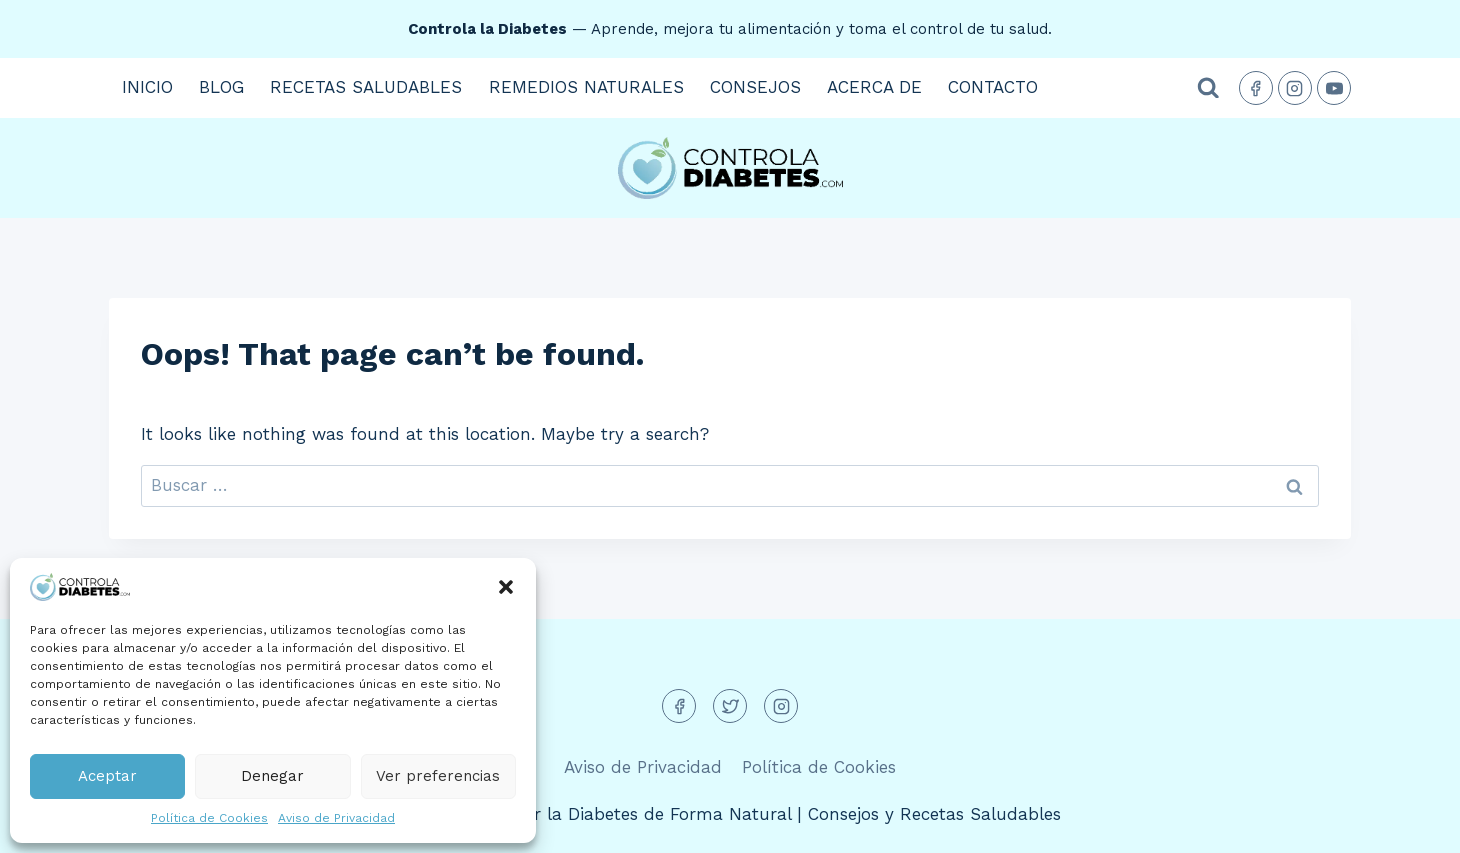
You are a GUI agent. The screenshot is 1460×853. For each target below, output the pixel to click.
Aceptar (107, 776)
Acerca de (874, 87)
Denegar (272, 776)
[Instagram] (1295, 88)
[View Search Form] (1208, 88)
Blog (221, 87)
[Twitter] (730, 706)
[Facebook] (1256, 88)
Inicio (147, 87)
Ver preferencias (438, 776)
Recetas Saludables (366, 87)
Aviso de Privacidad (336, 818)
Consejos (755, 87)
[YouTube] (1334, 88)
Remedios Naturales (586, 87)
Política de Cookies (209, 818)
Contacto (993, 87)
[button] (506, 587)
